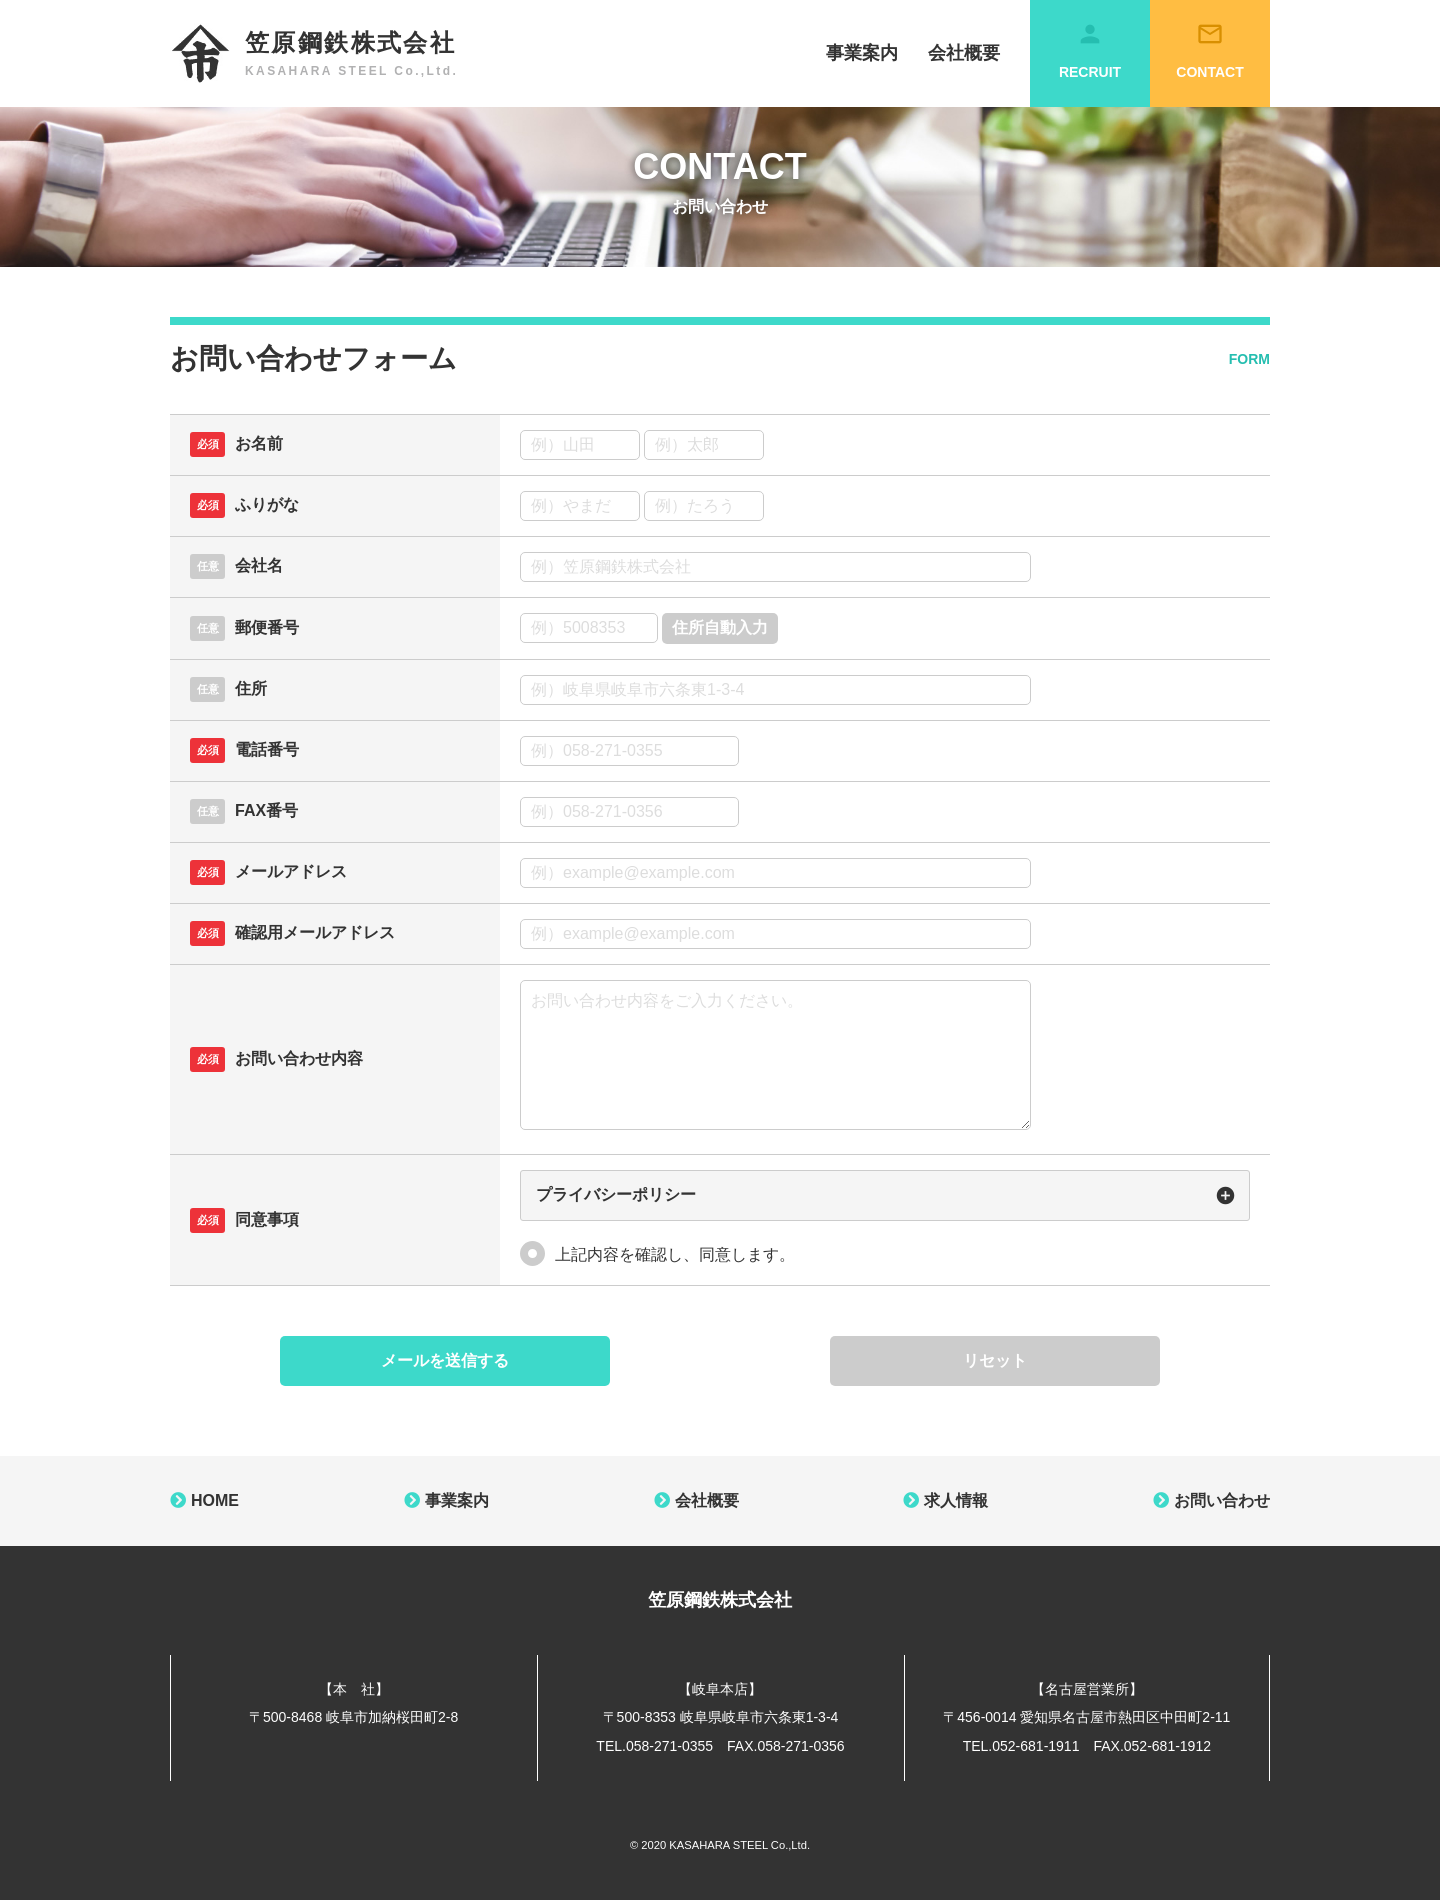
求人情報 (956, 1500)
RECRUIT (1090, 50)
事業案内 (862, 53)
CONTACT (1210, 50)
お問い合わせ (1222, 1500)
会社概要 (964, 53)
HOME (215, 1500)
